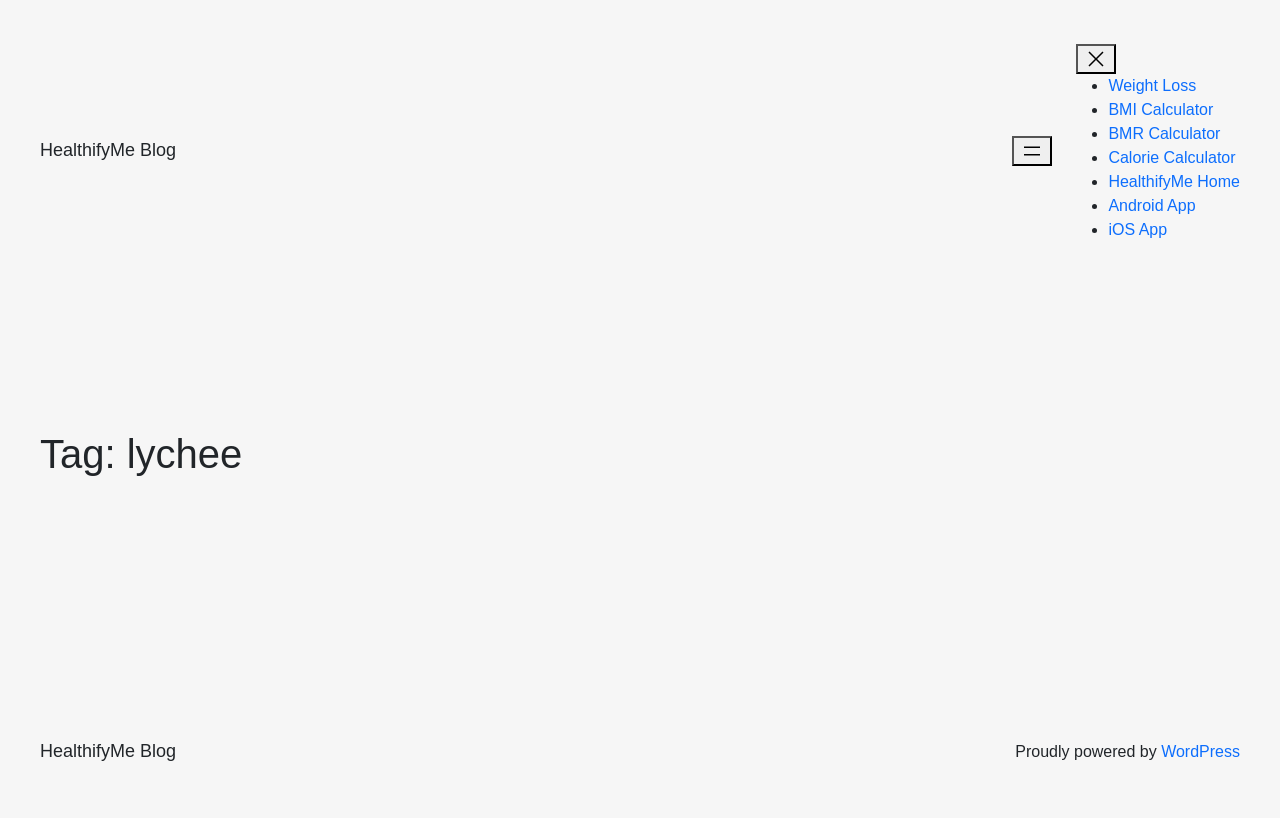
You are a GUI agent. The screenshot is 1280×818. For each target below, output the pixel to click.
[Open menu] (1032, 151)
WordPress (1200, 751)
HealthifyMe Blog (108, 150)
